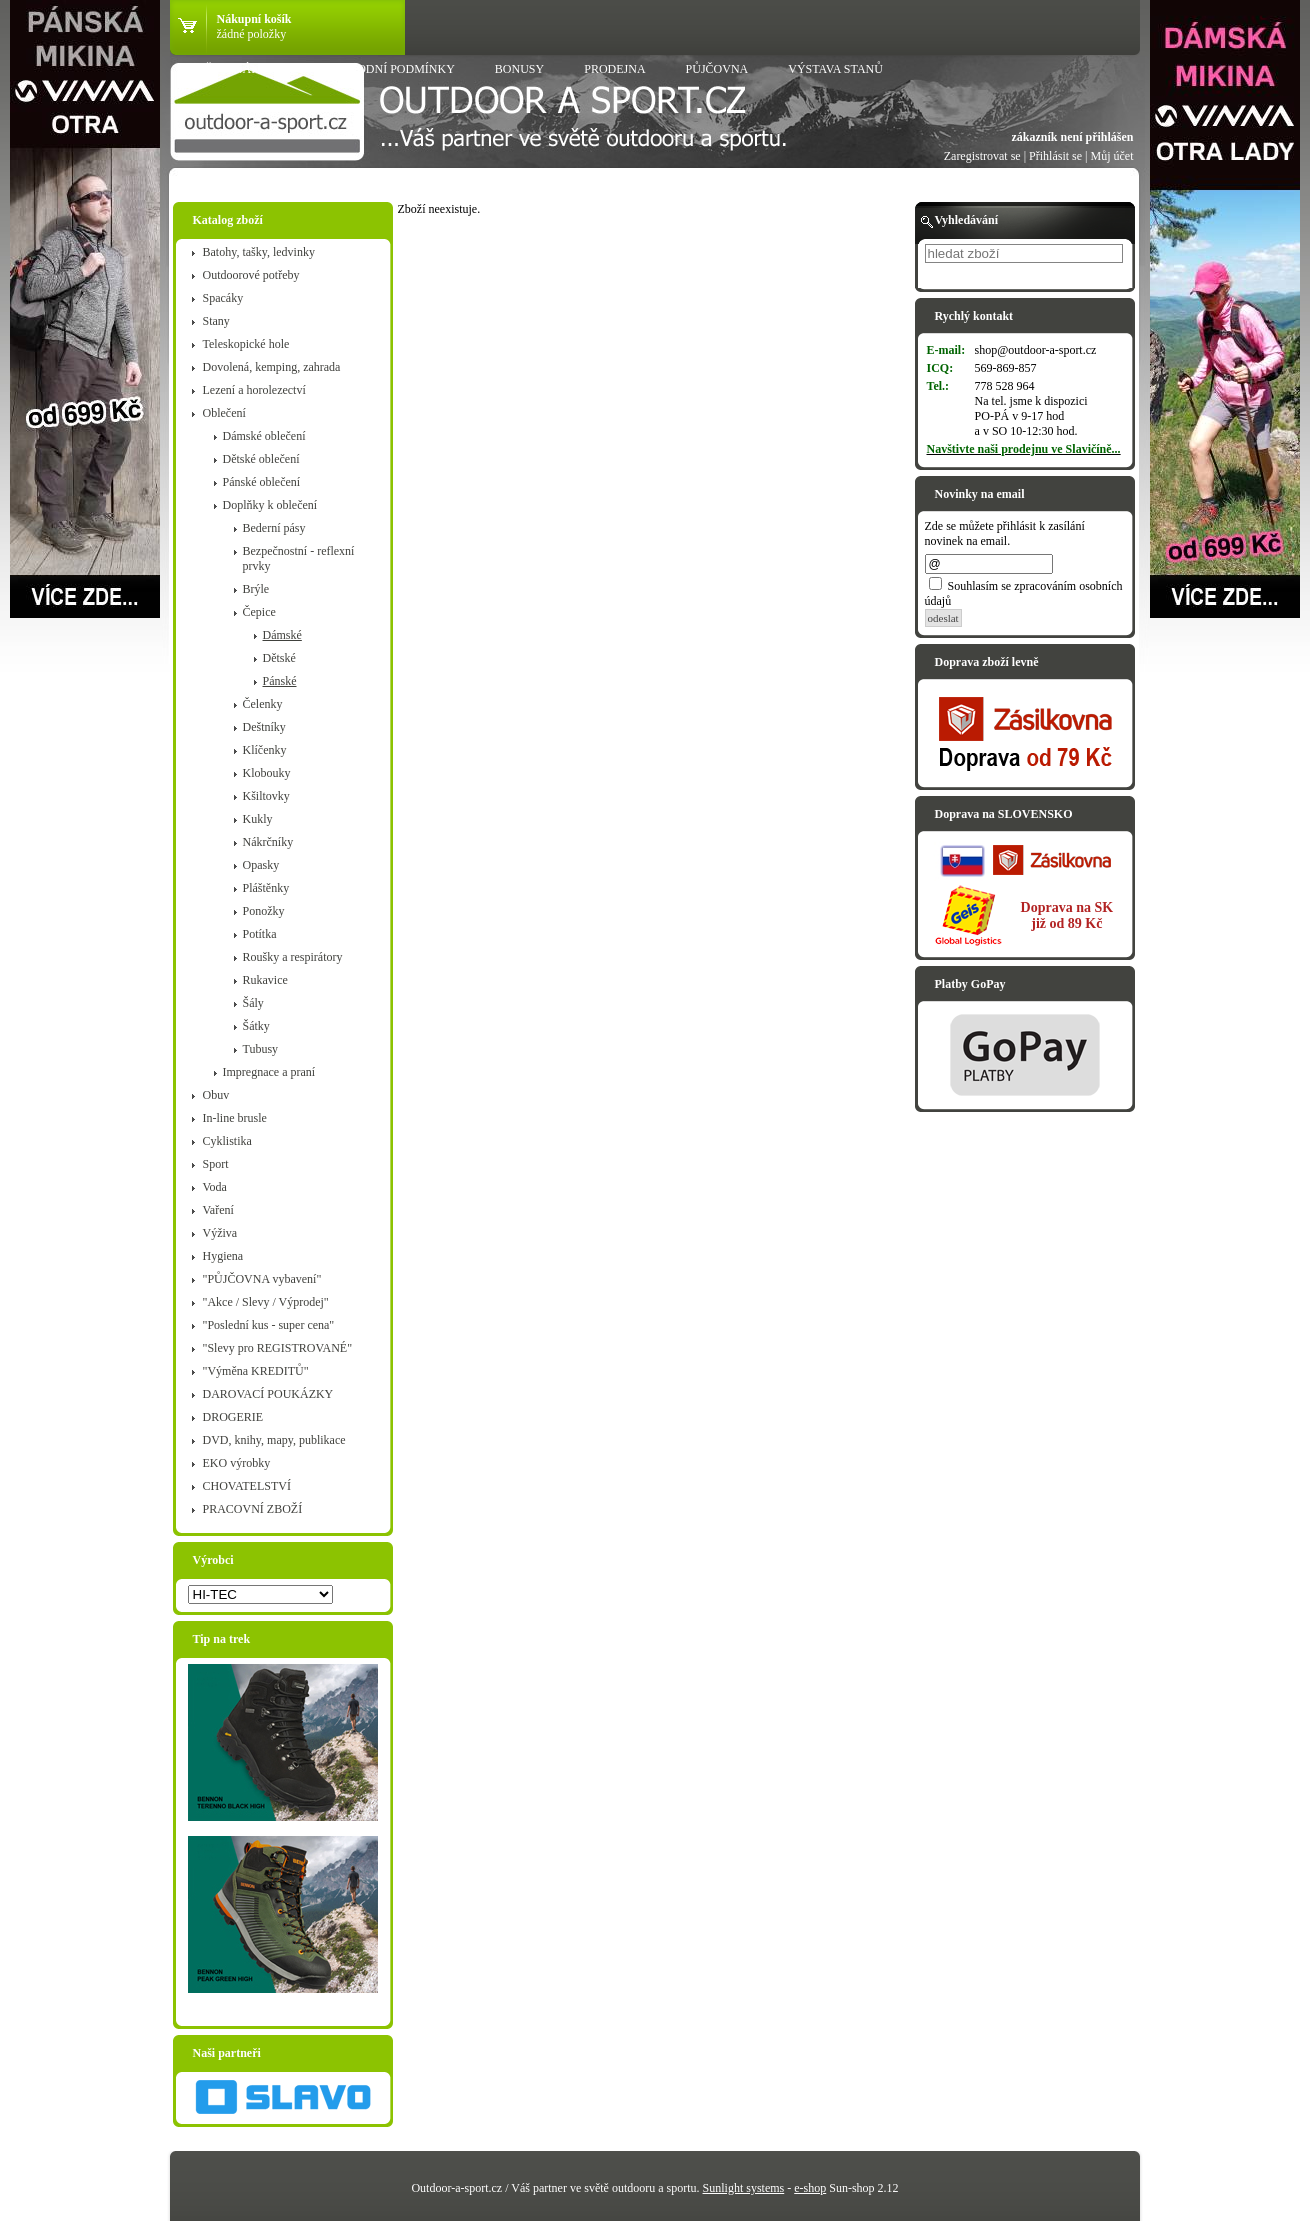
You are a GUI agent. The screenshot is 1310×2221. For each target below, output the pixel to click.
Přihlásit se (1055, 156)
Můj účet (1112, 156)
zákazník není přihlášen (1072, 137)
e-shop (810, 2188)
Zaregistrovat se (982, 156)
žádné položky (252, 34)
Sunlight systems (744, 2188)
